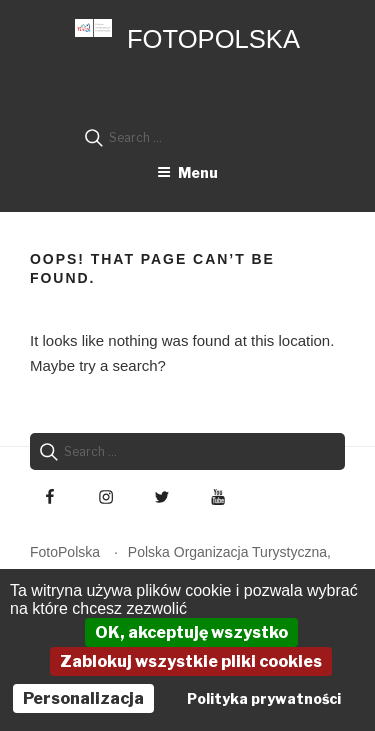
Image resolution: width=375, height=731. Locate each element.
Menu (187, 172)
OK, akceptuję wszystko (191, 632)
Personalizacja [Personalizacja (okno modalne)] (83, 698)
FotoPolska (213, 39)
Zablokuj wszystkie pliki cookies (191, 661)
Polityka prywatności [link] (264, 698)
